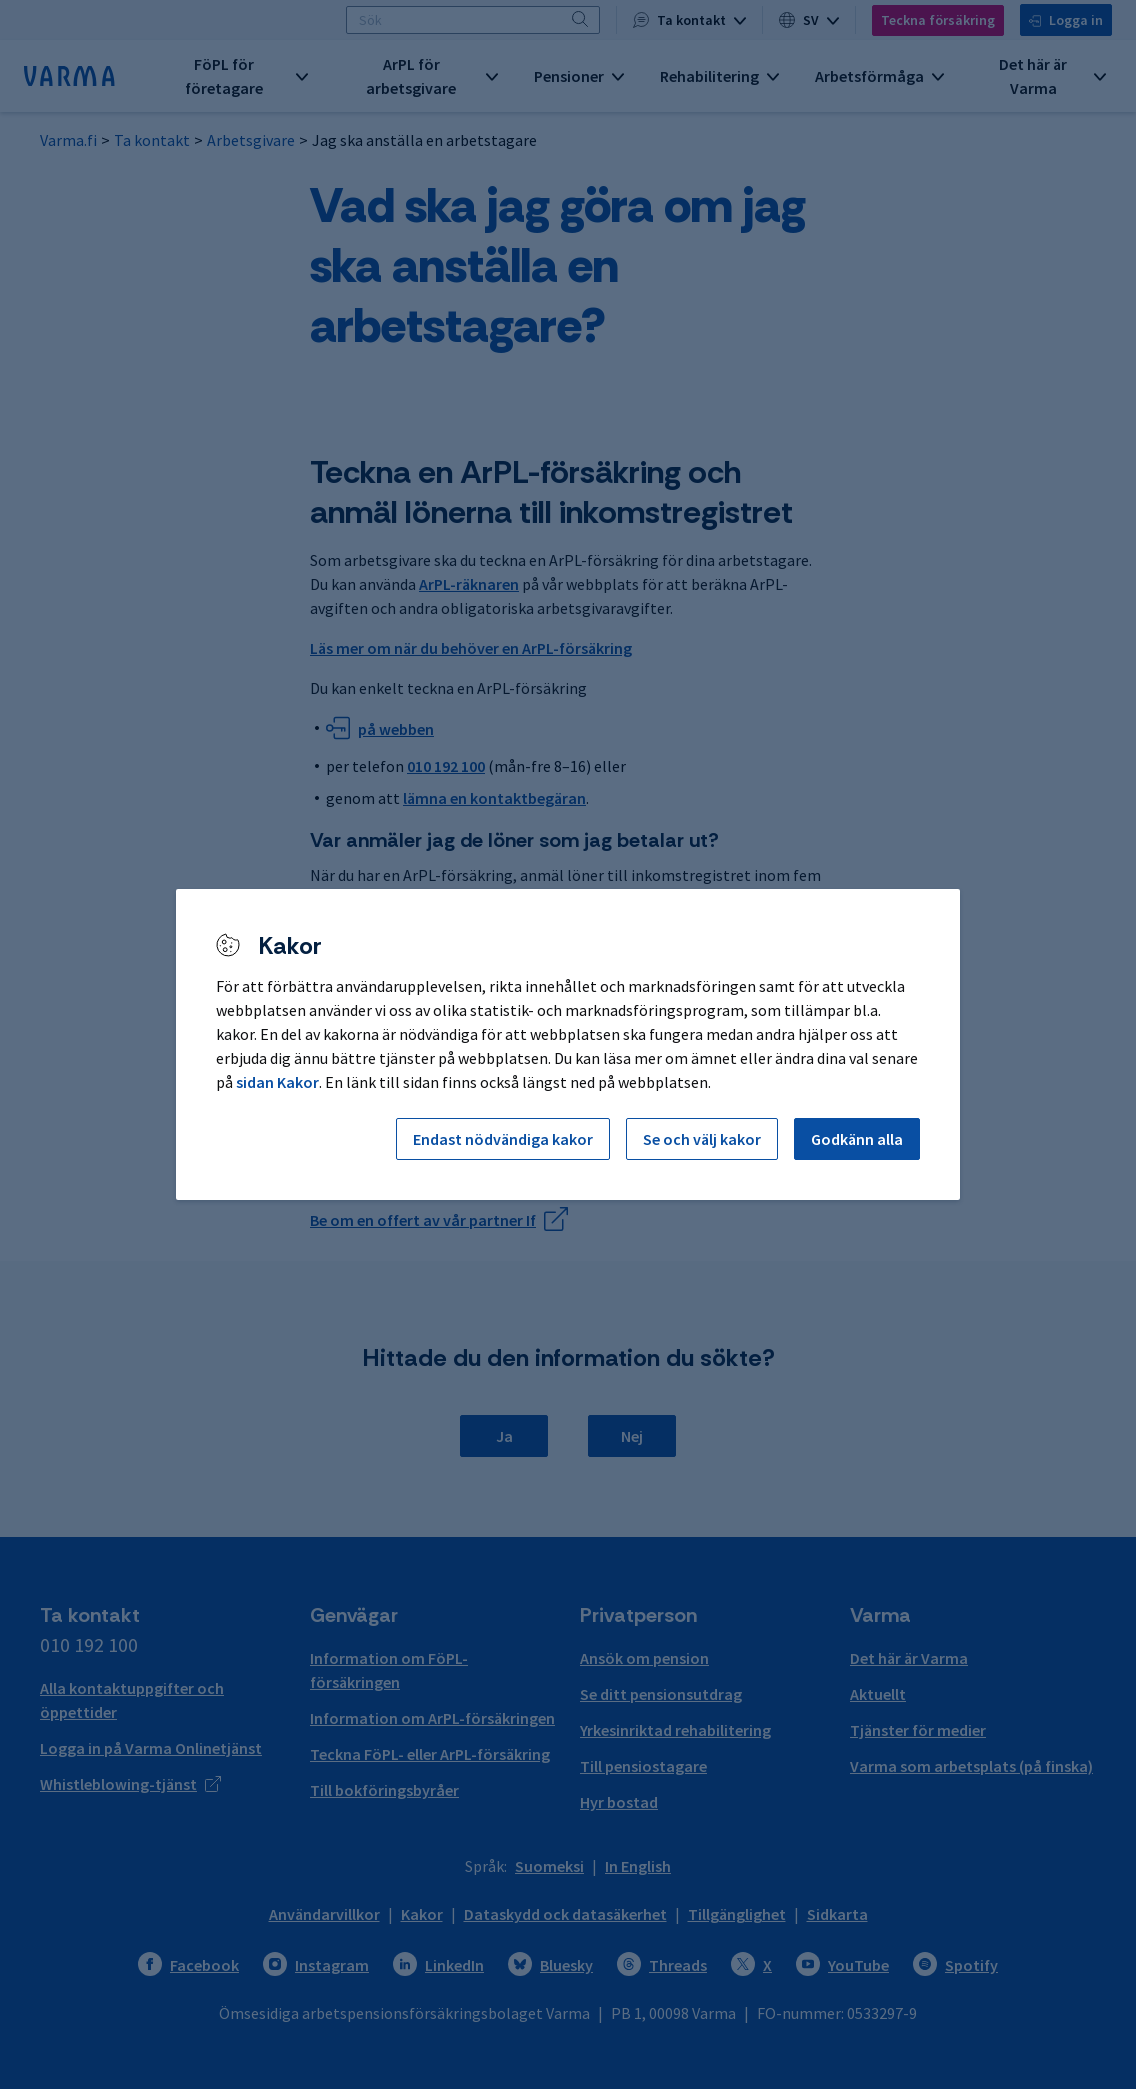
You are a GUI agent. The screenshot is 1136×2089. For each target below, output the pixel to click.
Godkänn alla (857, 1139)
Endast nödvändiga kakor (503, 1139)
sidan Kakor (277, 1082)
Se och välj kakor (702, 1139)
